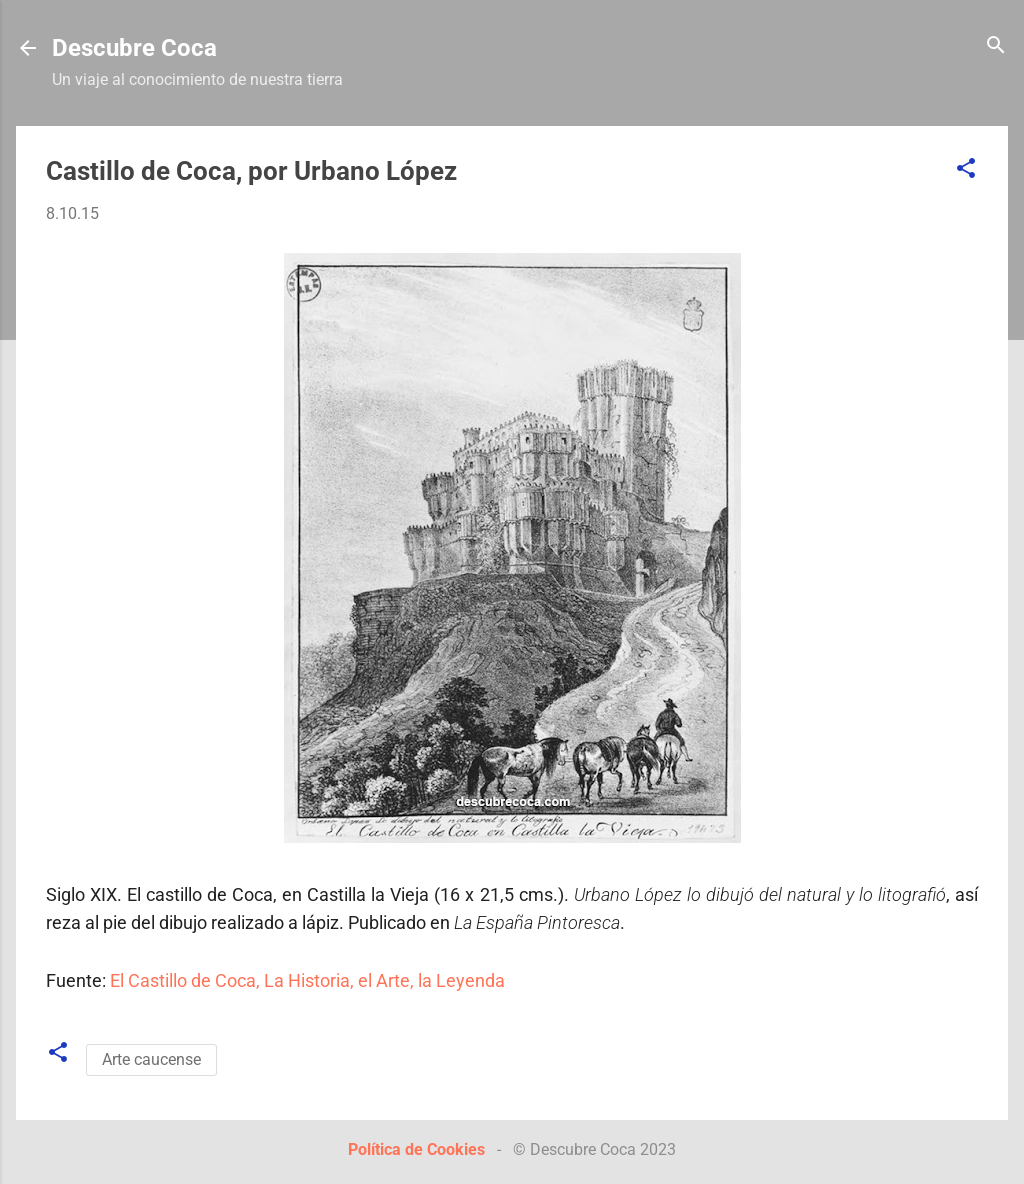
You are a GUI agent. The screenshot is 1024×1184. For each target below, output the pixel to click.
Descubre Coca (134, 48)
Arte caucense (151, 1059)
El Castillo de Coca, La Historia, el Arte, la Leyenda (307, 980)
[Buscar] (996, 46)
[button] (966, 169)
